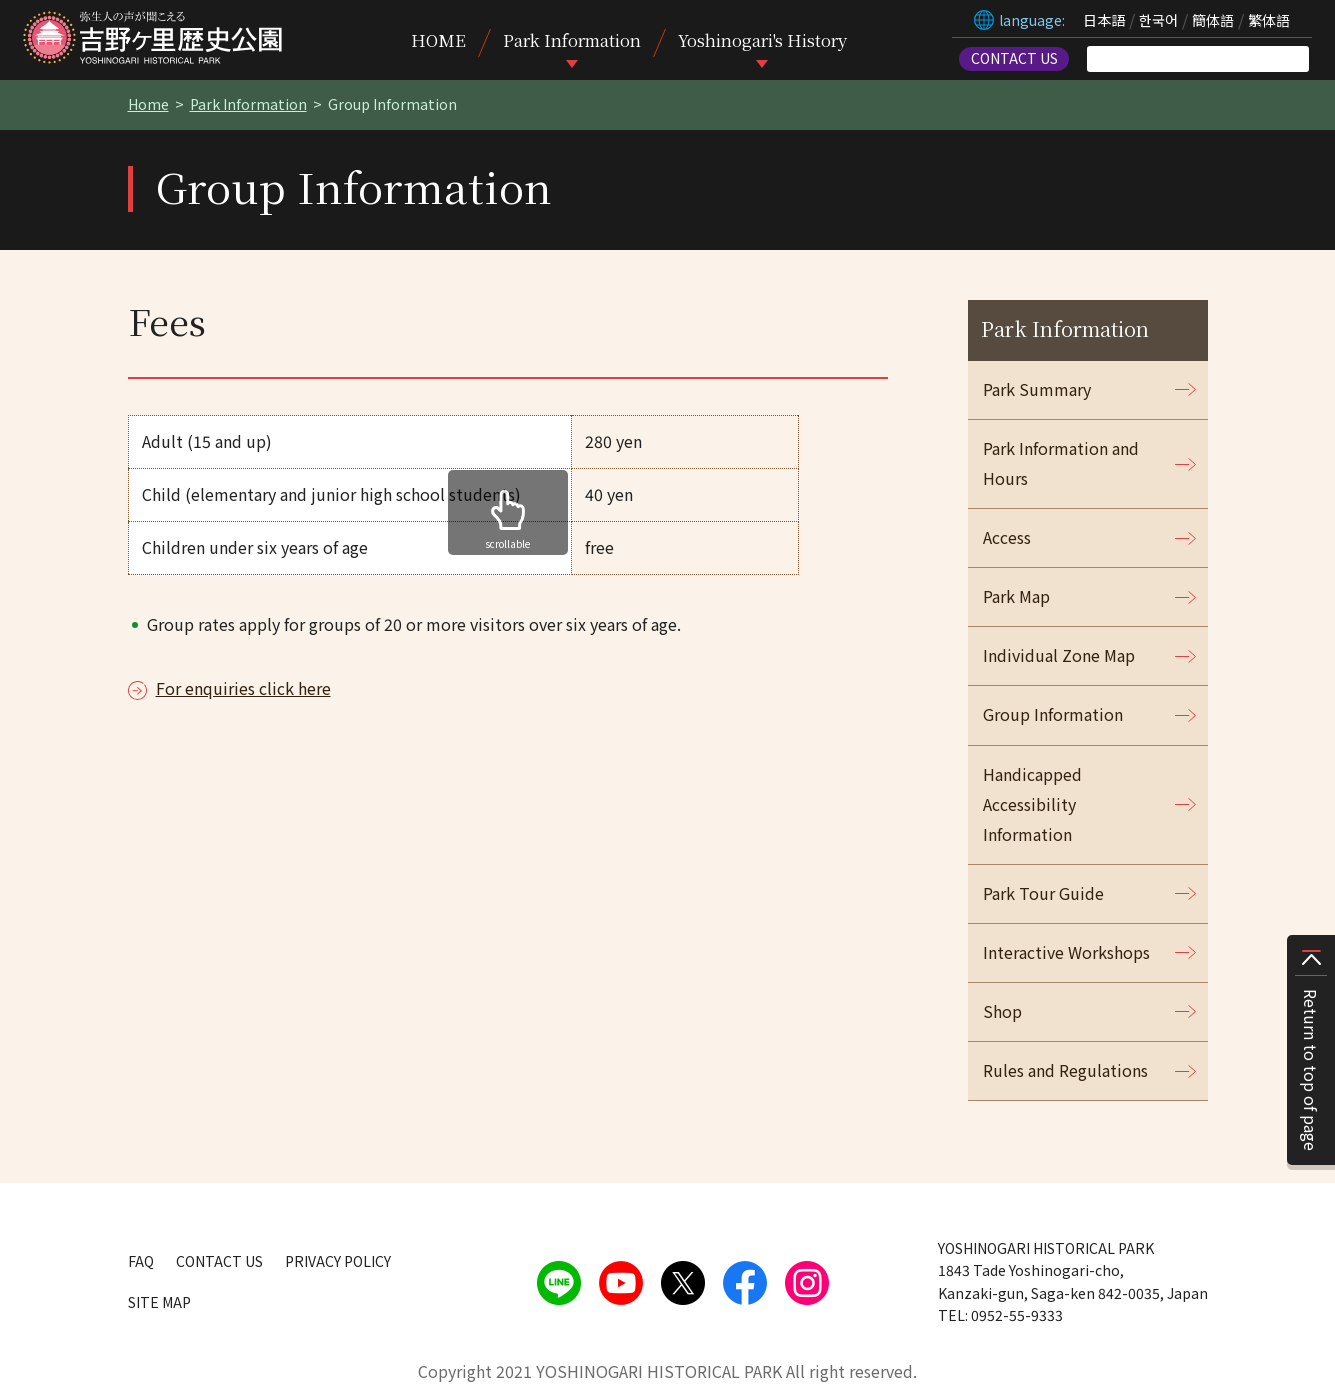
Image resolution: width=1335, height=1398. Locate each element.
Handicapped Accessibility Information (1032, 804)
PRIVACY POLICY (338, 1261)
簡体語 (1213, 20)
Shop (1002, 1011)
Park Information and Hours (1061, 463)
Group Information (1053, 714)
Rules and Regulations (1065, 1070)
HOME (438, 40)
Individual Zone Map (1059, 655)
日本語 (1104, 20)
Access (1007, 537)
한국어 (1158, 20)
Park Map (1016, 596)
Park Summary (1037, 389)
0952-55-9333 (1017, 1315)
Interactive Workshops (1066, 952)
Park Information (572, 40)
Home (148, 104)
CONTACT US (1014, 58)
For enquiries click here (243, 688)
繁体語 (1269, 20)
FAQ (141, 1261)
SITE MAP (159, 1302)
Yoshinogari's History (762, 40)
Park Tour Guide (1043, 893)
